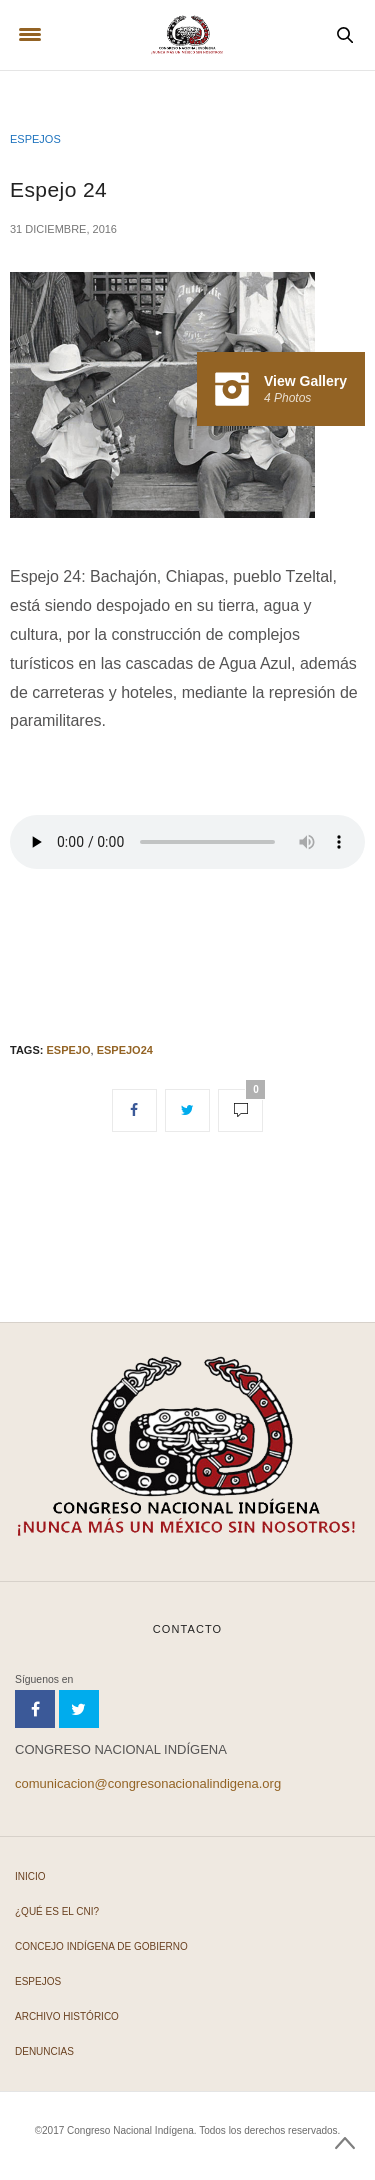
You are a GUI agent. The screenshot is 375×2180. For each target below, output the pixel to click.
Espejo (68, 1050)
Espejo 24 (58, 189)
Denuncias (44, 2051)
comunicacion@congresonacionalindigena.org (148, 1783)
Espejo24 (125, 1050)
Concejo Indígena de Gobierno (101, 1946)
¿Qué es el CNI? (57, 1911)
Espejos (35, 139)
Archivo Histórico (67, 2016)
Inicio (30, 1876)
